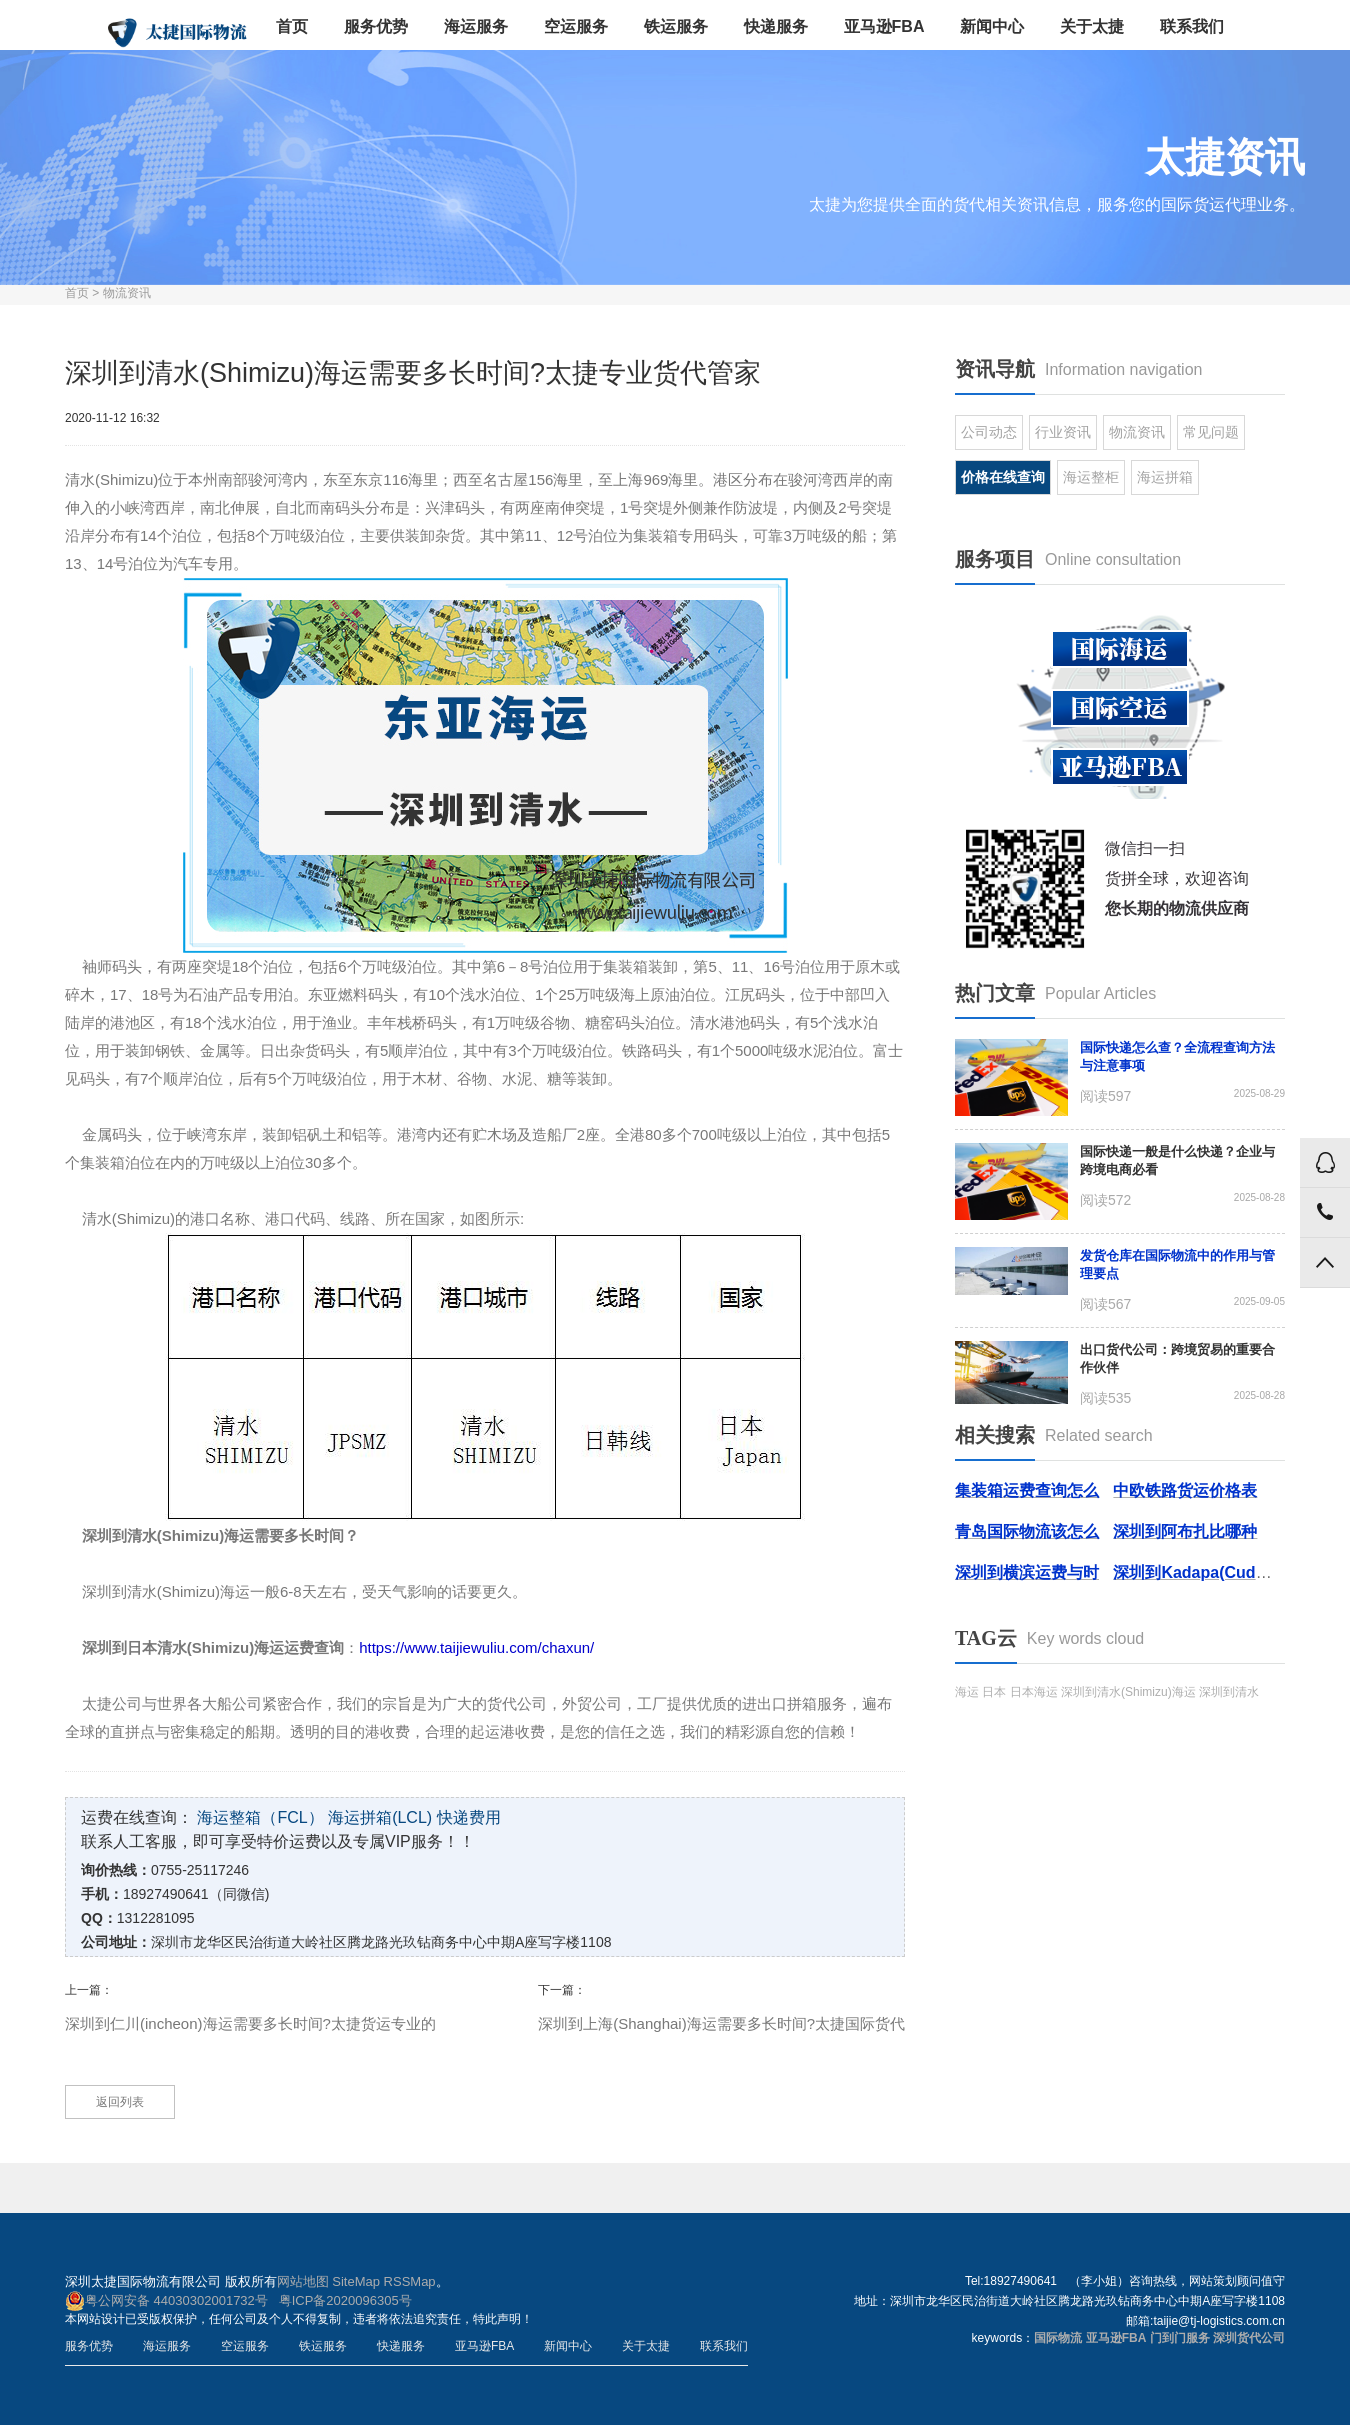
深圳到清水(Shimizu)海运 (1128, 1692)
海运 (967, 1692)
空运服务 (576, 26)
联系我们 (1192, 26)
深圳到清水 (1229, 1692)
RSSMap (410, 2281)
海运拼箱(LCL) (380, 1817)
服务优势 (376, 26)
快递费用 (469, 1817)
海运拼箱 (1165, 477)
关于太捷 (1092, 26)
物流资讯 (127, 293)
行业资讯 (1063, 432)
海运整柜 (1091, 477)
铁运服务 (676, 26)
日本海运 (1034, 1692)
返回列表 (120, 2102)
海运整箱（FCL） (260, 1817)
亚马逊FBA (884, 26)
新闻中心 (992, 26)
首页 (292, 26)
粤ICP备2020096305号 (345, 2300)
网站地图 (303, 2281)
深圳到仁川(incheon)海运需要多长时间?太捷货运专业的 (250, 2023)
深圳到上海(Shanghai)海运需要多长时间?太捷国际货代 (721, 2023)
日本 (994, 1692)
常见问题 (1211, 432)
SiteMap (356, 2281)
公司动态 (989, 432)
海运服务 (476, 26)
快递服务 (776, 26)
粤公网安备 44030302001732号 (166, 2301)
